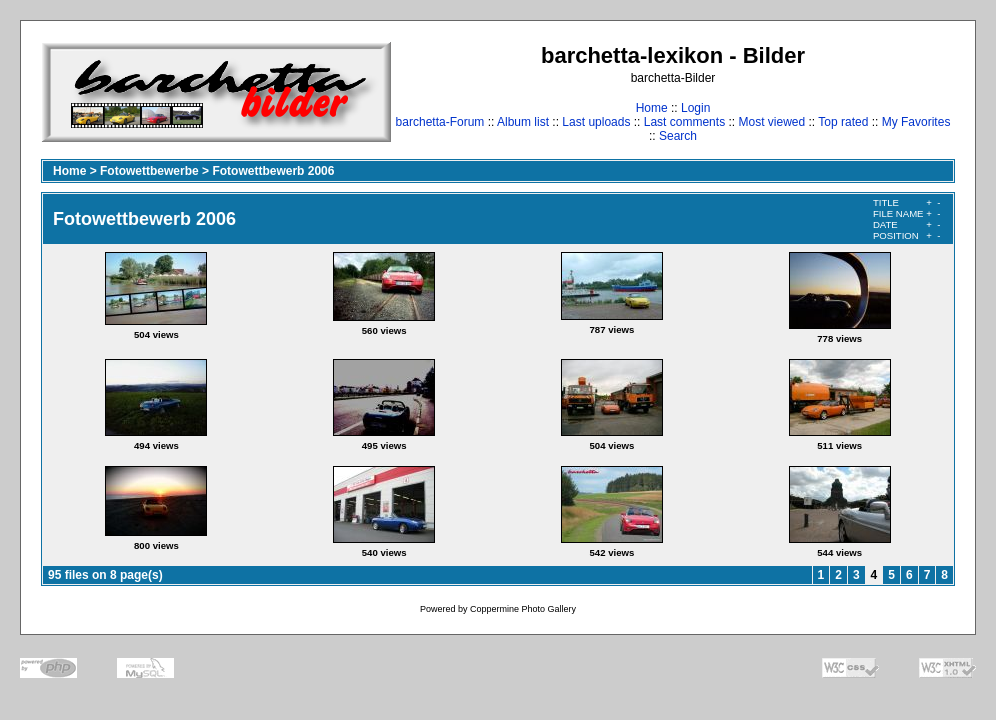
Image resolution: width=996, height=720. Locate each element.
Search (678, 136)
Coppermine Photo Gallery (523, 609)
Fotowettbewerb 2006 (273, 171)
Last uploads (596, 122)
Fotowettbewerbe (149, 171)
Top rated (843, 122)
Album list (523, 122)
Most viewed (771, 122)
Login (695, 108)
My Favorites (916, 122)
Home (652, 108)
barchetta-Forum (440, 122)
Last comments (684, 122)
